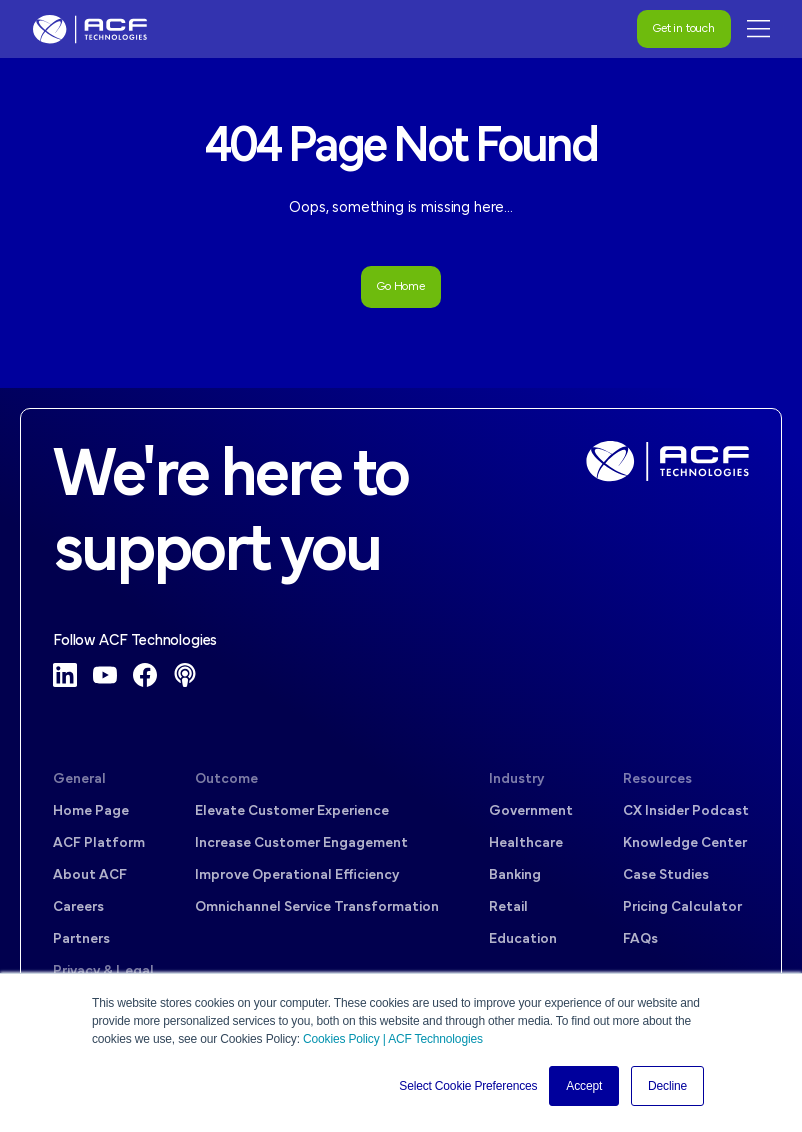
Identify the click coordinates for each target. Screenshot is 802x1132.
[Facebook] (145, 675)
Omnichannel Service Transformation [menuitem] (317, 907)
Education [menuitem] (523, 939)
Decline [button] (667, 1086)
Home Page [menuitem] (91, 811)
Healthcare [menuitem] (526, 843)
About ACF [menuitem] (90, 875)
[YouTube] (105, 675)
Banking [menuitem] (515, 875)
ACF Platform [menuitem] (99, 843)
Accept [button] (584, 1086)
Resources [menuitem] (657, 779)
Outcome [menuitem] (226, 779)
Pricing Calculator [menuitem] (682, 907)
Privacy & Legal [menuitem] (103, 971)
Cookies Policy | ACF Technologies (393, 1039)
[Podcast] (185, 675)
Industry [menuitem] (516, 779)
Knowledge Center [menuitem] (685, 843)
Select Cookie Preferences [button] (468, 1086)
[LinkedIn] (65, 675)
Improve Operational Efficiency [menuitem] (297, 875)
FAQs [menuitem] (640, 939)
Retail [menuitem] (508, 907)
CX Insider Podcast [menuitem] (686, 811)
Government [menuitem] (531, 811)
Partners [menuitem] (81, 939)
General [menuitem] (79, 779)
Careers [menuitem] (78, 907)
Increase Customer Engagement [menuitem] (301, 843)
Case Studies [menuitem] (666, 875)
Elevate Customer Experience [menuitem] (292, 811)
